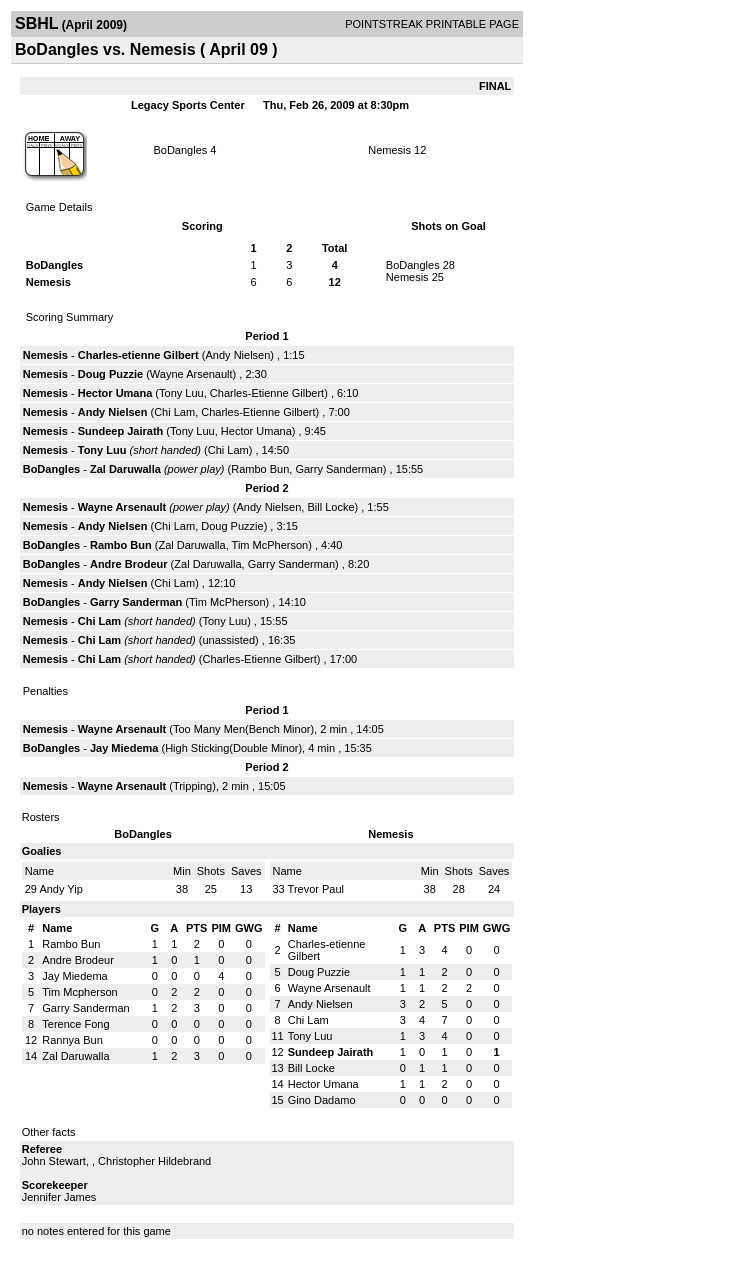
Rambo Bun (260, 469)
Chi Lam (174, 412)
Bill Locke (330, 507)
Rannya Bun (72, 1040)
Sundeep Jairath (121, 431)
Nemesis (389, 150)
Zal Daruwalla (125, 469)
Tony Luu (181, 393)
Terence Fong (75, 1024)
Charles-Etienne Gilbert (267, 393)
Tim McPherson (270, 545)
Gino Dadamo (322, 1100)
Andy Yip (60, 889)
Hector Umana (115, 393)
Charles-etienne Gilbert (138, 355)
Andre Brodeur (129, 564)
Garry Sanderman (338, 469)
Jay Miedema (124, 748)
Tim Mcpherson (79, 992)
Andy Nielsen (238, 355)
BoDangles (180, 150)
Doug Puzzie (110, 374)
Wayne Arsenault (191, 374)
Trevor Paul (316, 889)
